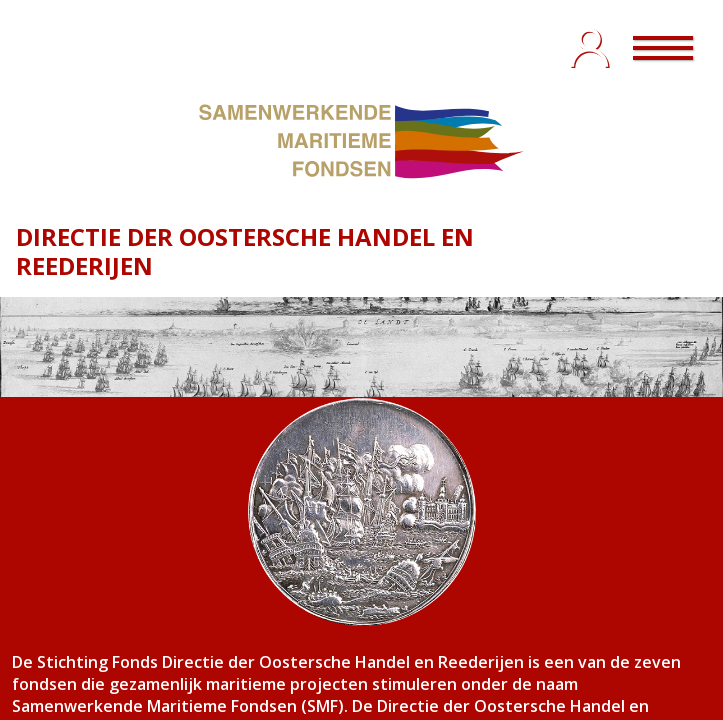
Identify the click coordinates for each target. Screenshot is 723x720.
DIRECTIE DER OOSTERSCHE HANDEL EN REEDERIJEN (245, 251)
